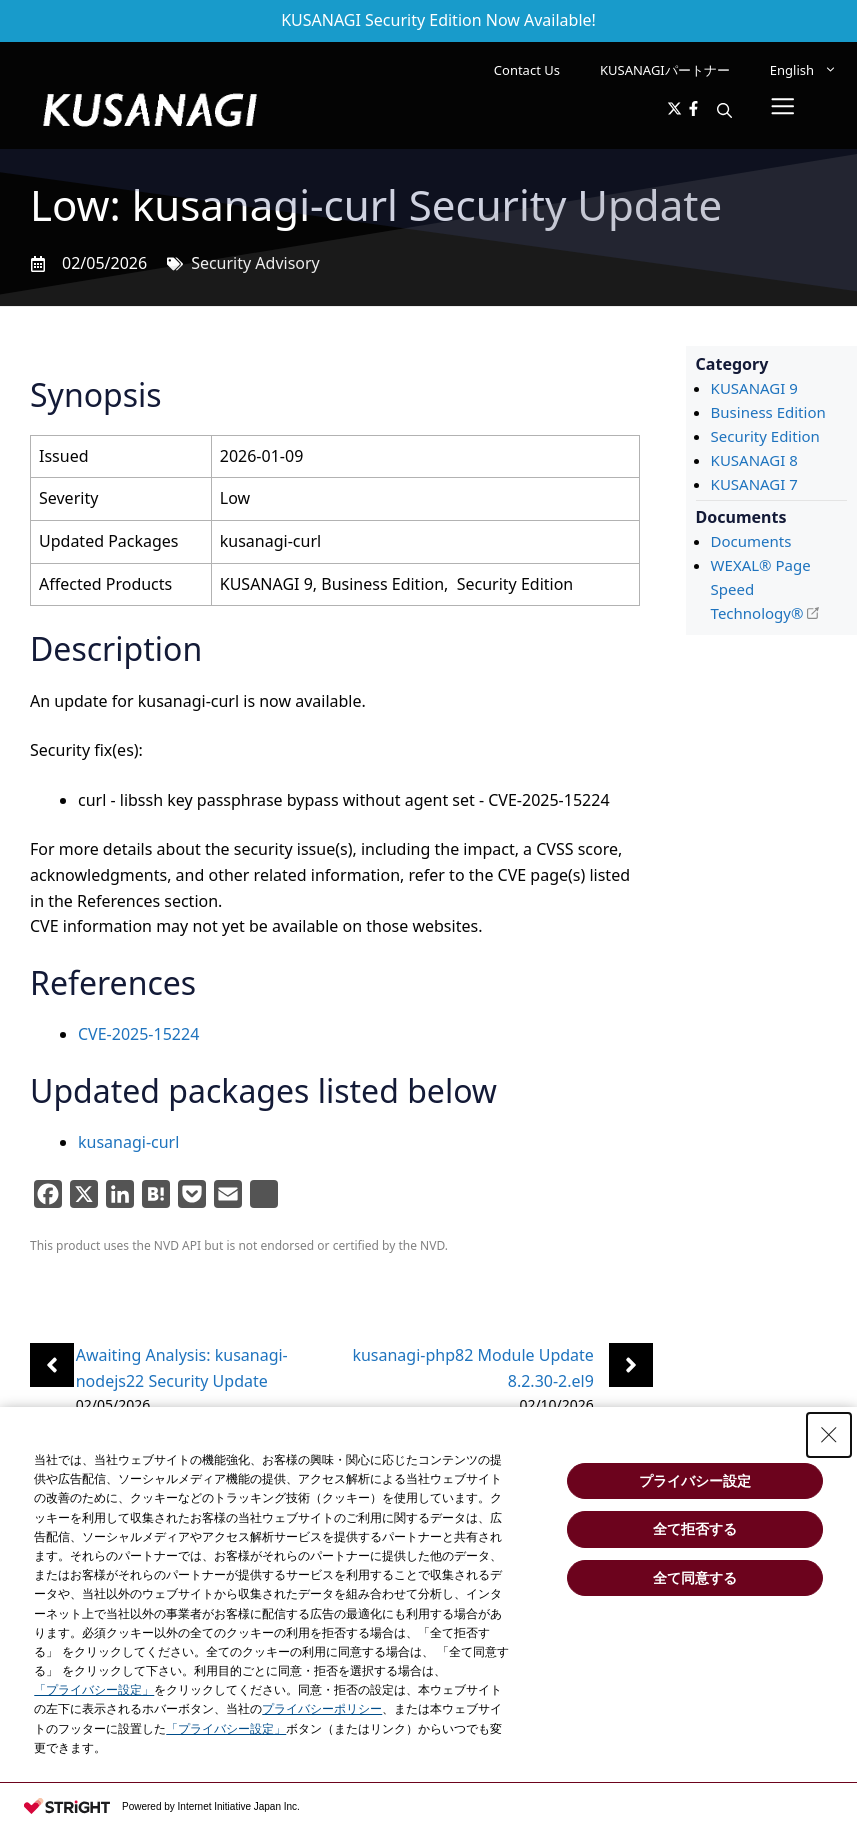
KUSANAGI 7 (754, 484)
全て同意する (695, 1578)
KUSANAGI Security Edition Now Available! (438, 20)
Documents (751, 541)
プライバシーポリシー (322, 1709)
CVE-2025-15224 (138, 1034)
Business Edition (768, 412)
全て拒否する (695, 1529)
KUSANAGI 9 (754, 388)
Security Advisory (255, 263)
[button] (724, 110)
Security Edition (765, 436)
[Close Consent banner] (829, 1435)
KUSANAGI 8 (754, 460)
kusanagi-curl (128, 1142)
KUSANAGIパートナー (665, 70)
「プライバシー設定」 (94, 1690)
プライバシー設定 (695, 1481)
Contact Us (527, 70)
